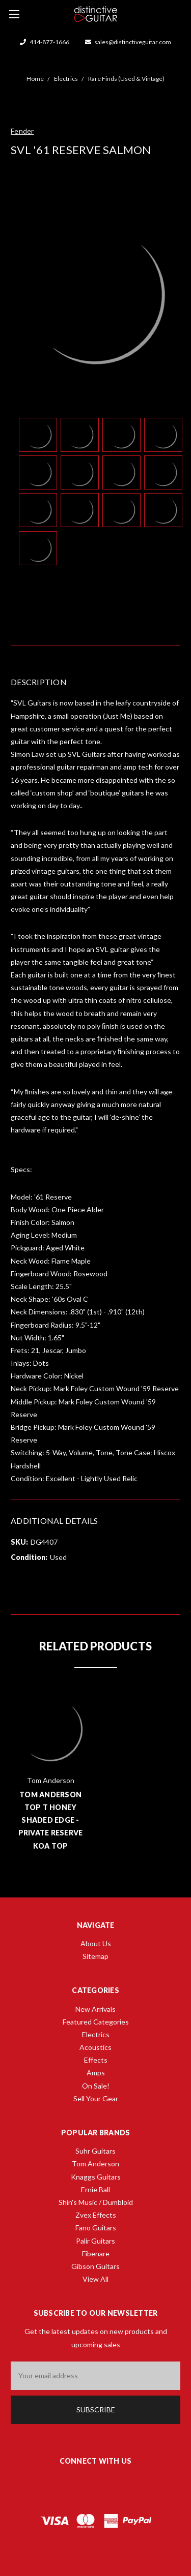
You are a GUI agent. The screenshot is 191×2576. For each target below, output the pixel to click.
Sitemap (95, 1956)
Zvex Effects (95, 2215)
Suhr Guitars (95, 2150)
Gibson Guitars (95, 2266)
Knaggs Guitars (96, 2176)
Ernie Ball (95, 2189)
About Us (95, 1943)
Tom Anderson (95, 2163)
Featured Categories (96, 2021)
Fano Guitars (95, 2227)
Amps (96, 2072)
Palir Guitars (95, 2240)
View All (95, 2279)
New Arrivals (95, 2009)
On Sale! (96, 2085)
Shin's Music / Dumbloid (96, 2202)
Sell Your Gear (95, 2098)
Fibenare (96, 2253)
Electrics (96, 2034)
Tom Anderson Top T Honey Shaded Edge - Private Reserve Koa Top (50, 1820)
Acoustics (95, 2047)
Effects (95, 2060)
